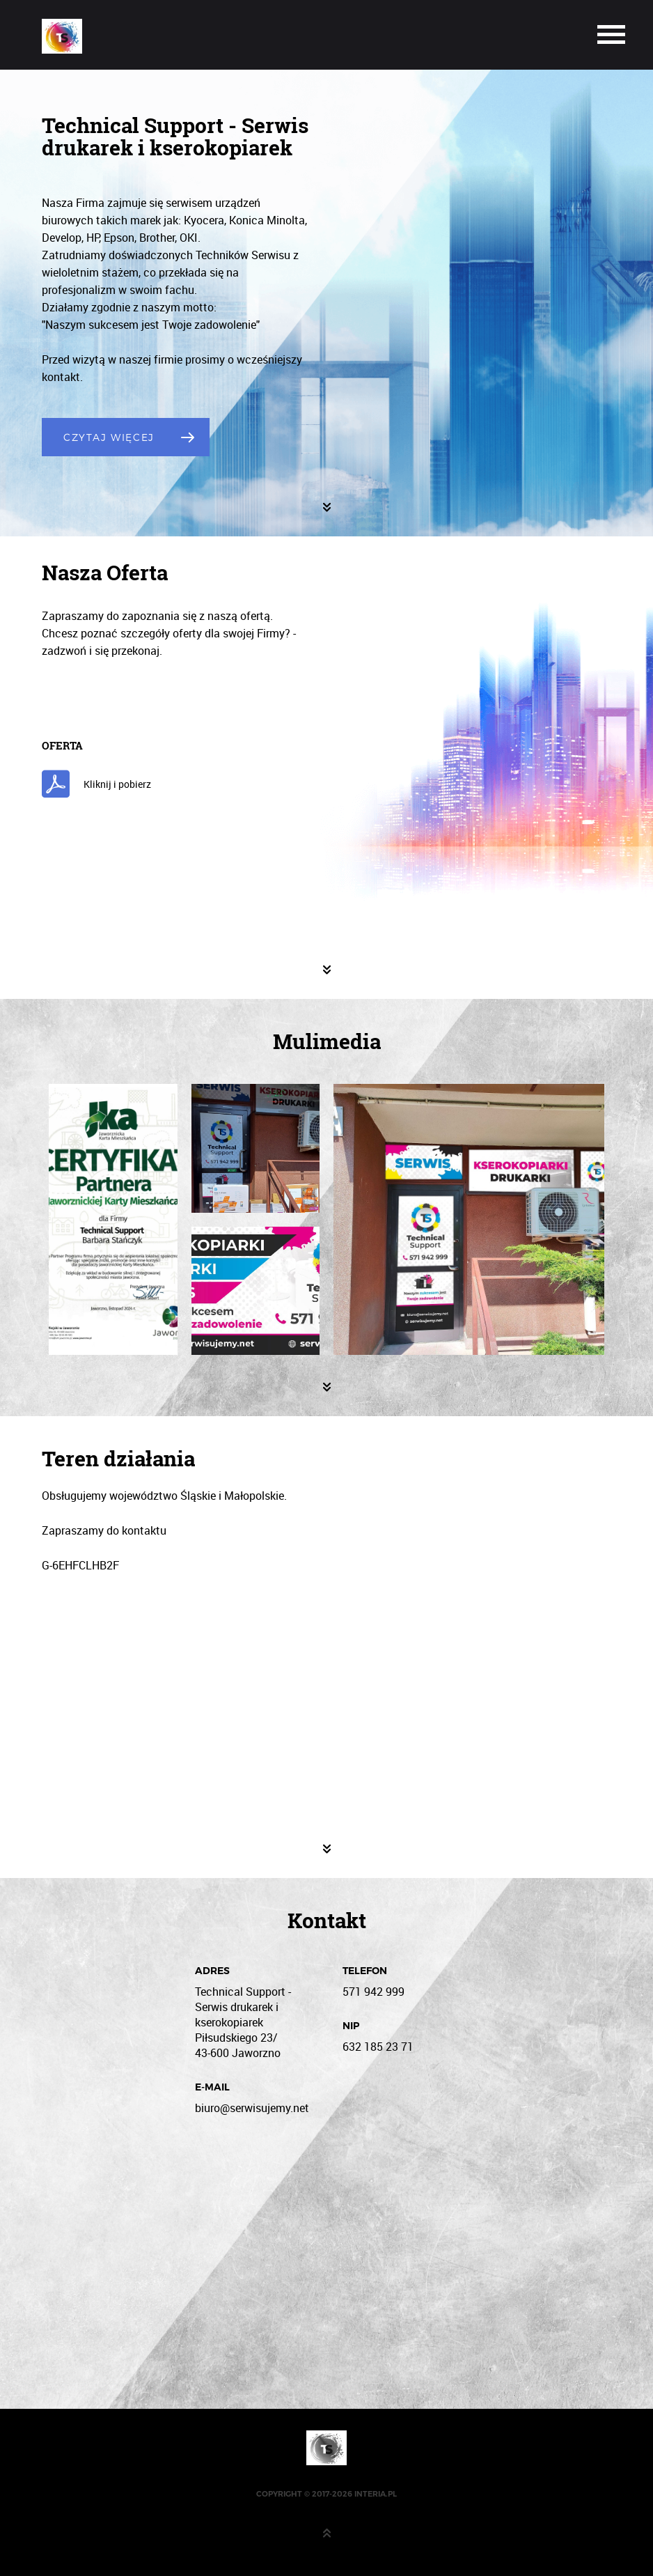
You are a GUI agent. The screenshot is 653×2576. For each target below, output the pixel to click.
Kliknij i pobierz (117, 784)
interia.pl (375, 2494)
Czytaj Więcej (109, 437)
